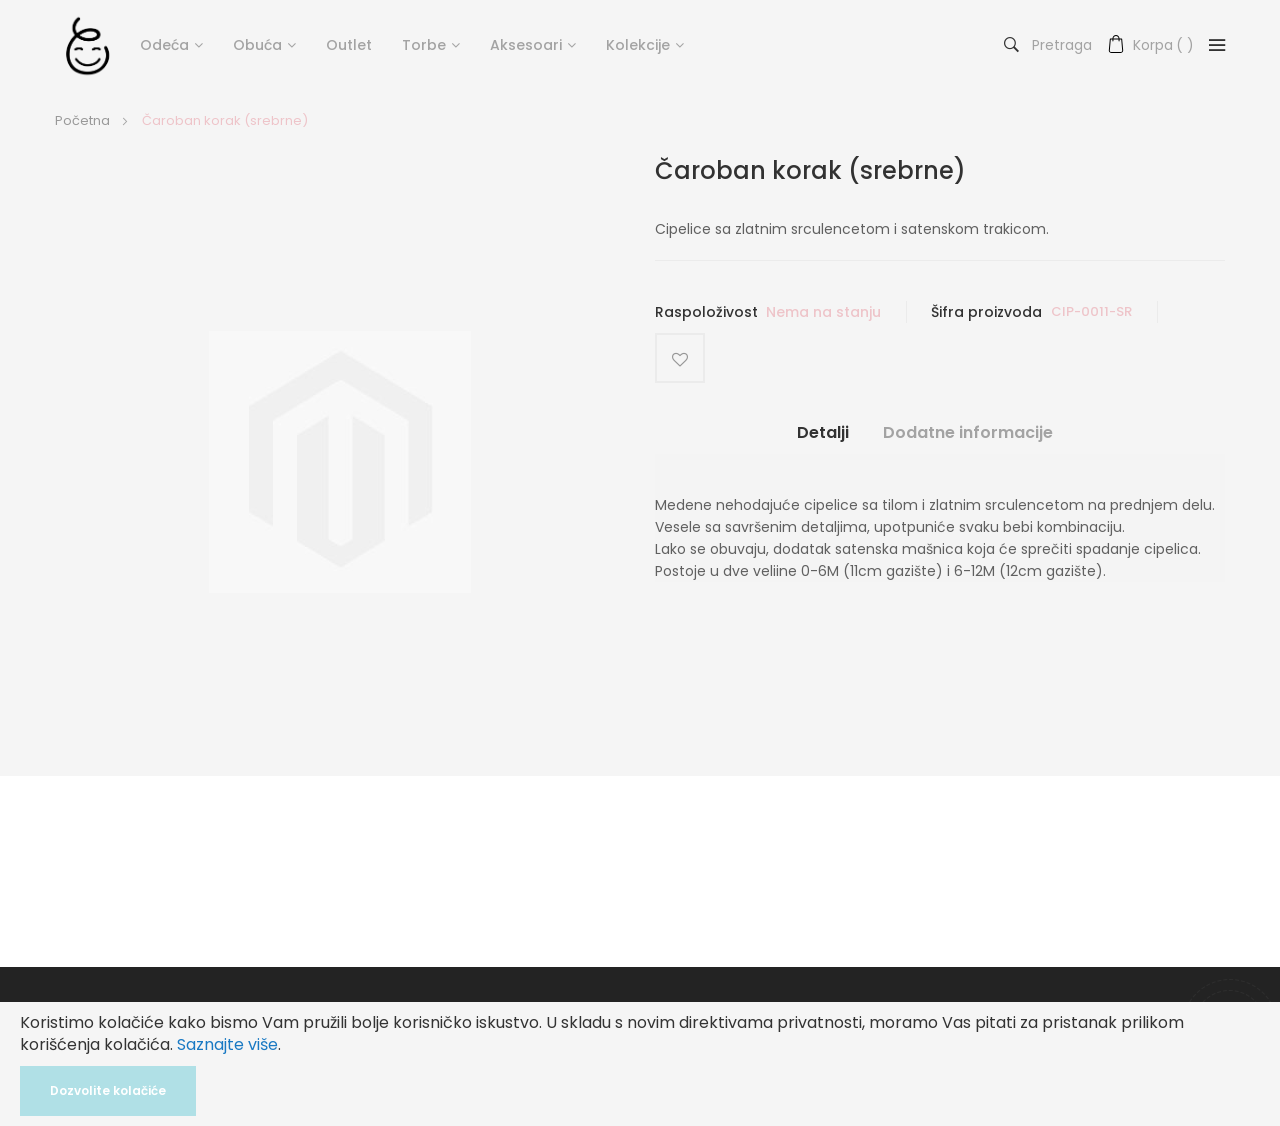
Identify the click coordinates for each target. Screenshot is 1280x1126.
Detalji (823, 433)
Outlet (349, 45)
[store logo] (87, 45)
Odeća (164, 45)
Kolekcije (638, 45)
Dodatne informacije (968, 433)
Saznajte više (227, 1044)
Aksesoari (526, 45)
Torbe (424, 45)
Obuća (257, 45)
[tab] (823, 440)
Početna (82, 120)
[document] (640, 1064)
